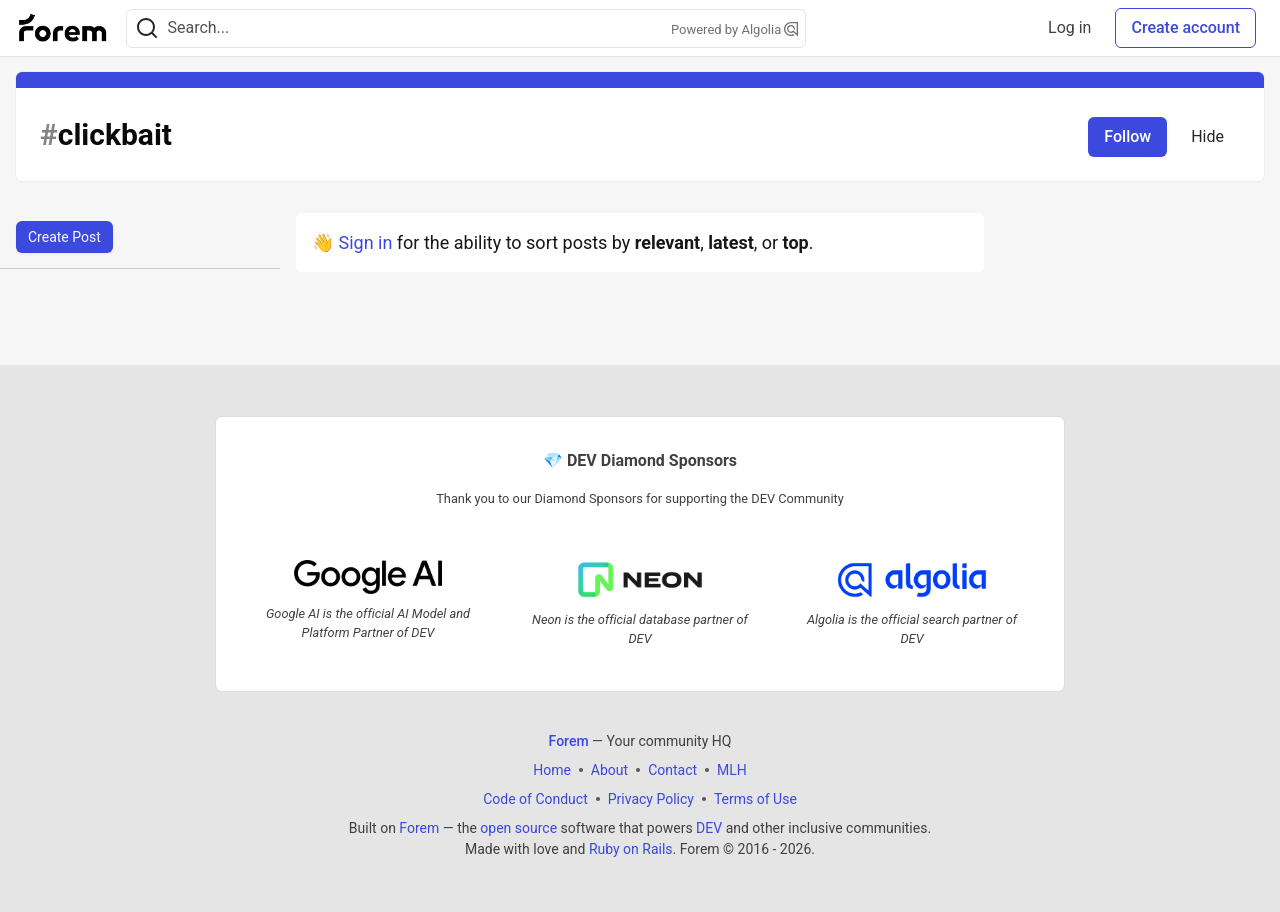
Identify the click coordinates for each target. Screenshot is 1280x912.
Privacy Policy (651, 799)
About (609, 770)
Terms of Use (755, 799)
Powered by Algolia (735, 29)
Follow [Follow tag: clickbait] (1127, 136)
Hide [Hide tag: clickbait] (1207, 136)
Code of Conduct (535, 799)
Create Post (64, 237)
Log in (1069, 27)
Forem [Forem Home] (569, 741)
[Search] (147, 28)
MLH (732, 770)
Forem (419, 828)
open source (518, 828)
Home (552, 770)
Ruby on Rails (631, 849)
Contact (672, 770)
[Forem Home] (63, 28)
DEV (709, 828)
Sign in (365, 242)
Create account (1185, 27)
